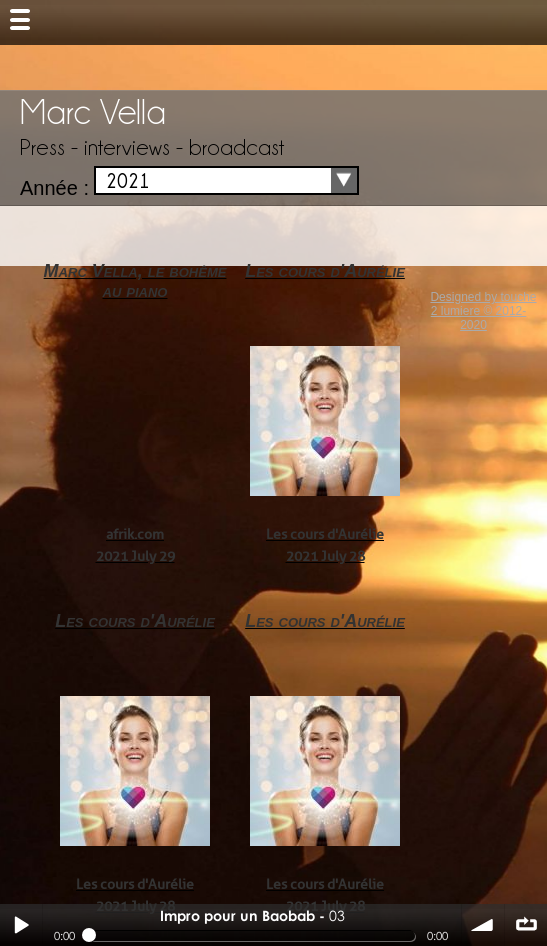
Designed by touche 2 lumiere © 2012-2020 (483, 311)
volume (483, 925)
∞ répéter (526, 925)
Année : (54, 188)
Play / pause (21, 925)
